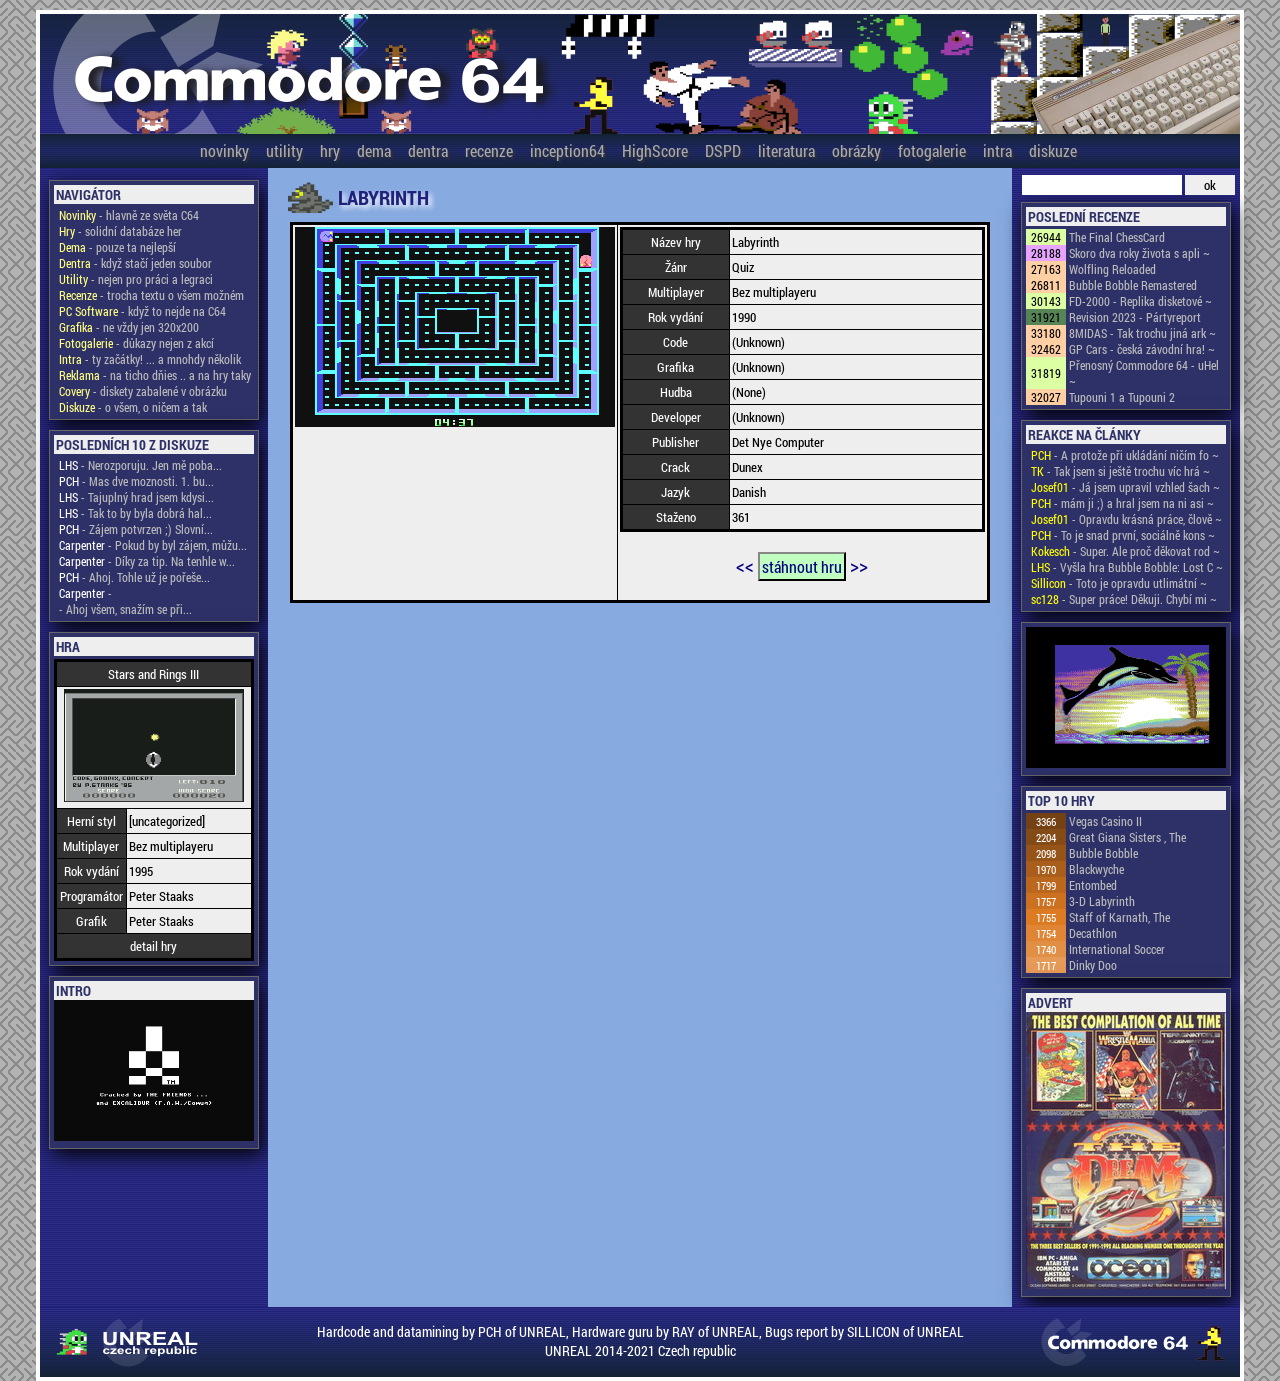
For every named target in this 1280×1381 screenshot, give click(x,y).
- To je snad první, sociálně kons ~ (1123, 535)
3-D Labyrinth (1102, 901)
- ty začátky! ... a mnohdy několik (150, 359)
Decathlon (1093, 933)
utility (284, 150)
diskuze (1053, 150)
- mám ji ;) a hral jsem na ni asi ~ (1122, 503)
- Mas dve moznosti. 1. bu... (136, 481)
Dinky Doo (1093, 965)
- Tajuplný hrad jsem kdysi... (136, 497)
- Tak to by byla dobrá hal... (135, 513)
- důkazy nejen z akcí (136, 343)
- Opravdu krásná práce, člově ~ (1126, 519)
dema (374, 150)
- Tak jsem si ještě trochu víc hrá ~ (1120, 471)
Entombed (1093, 885)
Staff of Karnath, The (1119, 917)
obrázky (856, 150)
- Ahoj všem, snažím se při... (125, 609)
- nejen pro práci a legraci (136, 279)
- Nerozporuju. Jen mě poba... (140, 465)
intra (997, 150)
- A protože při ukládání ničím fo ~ (1125, 455)
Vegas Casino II (1105, 821)
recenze (489, 150)
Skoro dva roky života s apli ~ (1139, 253)
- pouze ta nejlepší (117, 247)
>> (859, 565)
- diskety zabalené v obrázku (143, 391)
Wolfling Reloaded (1112, 269)
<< (745, 565)
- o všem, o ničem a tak (133, 407)
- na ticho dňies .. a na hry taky (155, 375)
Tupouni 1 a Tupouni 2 (1122, 397)
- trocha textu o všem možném (151, 295)
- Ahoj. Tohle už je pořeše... (134, 577)
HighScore (655, 150)
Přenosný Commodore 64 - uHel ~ (1144, 373)
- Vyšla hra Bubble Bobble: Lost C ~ (1127, 567)
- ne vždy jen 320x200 (129, 327)
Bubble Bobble (1103, 853)
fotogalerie (932, 150)
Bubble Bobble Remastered (1133, 285)
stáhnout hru (802, 566)
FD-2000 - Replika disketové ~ (1140, 301)
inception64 (567, 150)
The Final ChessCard (1117, 237)
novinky (224, 150)
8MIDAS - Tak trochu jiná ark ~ (1142, 333)
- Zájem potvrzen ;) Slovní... (136, 529)
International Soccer (1117, 949)
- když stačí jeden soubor (135, 263)
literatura (786, 150)
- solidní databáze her (120, 231)
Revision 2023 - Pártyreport (1135, 317)
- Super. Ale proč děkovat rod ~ (1125, 551)
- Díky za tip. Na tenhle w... (147, 561)
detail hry (153, 946)
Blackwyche (1096, 869)
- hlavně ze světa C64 (129, 215)
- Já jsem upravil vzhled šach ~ (1125, 487)
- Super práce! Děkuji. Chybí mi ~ (1124, 599)
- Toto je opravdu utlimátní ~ (1119, 583)
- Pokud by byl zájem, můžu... (153, 545)
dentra (428, 150)
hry (330, 150)
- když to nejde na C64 (142, 311)
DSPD (723, 150)
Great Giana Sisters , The (1127, 837)
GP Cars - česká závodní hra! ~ (1142, 349)
